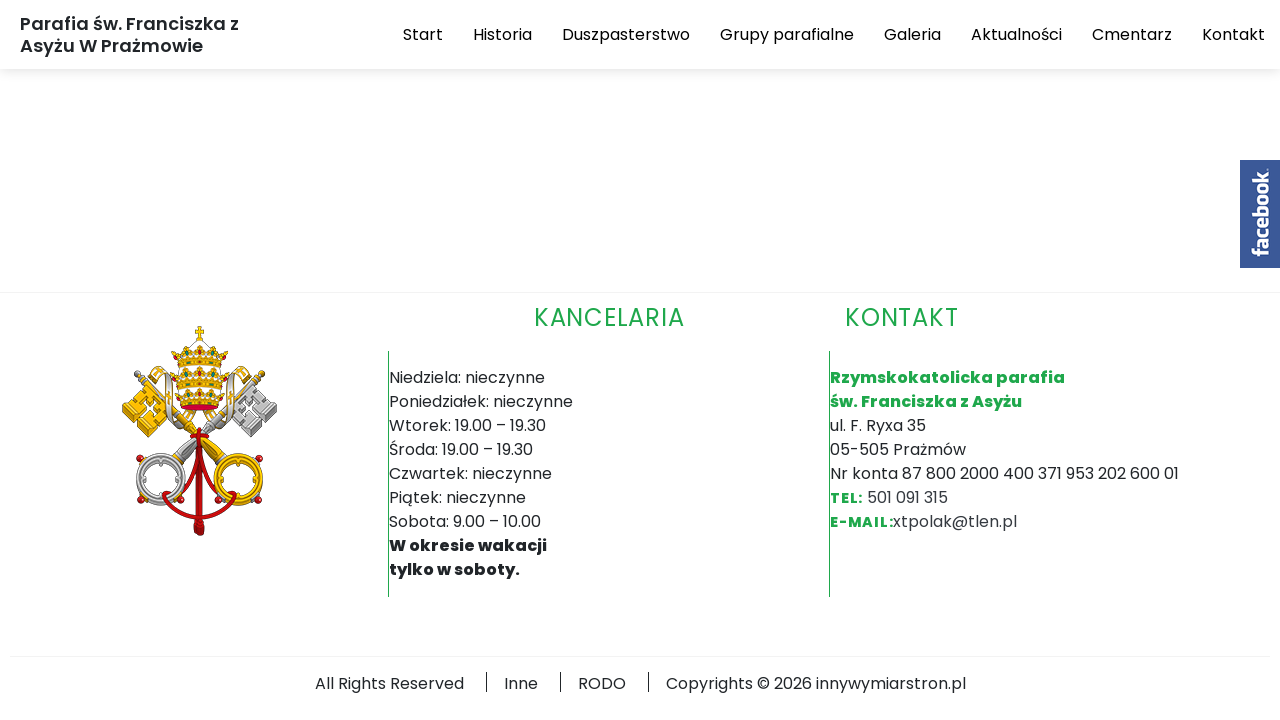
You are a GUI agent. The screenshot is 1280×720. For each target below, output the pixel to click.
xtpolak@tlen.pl (955, 521)
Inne (521, 683)
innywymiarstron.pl (891, 683)
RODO (602, 683)
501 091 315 (907, 497)
